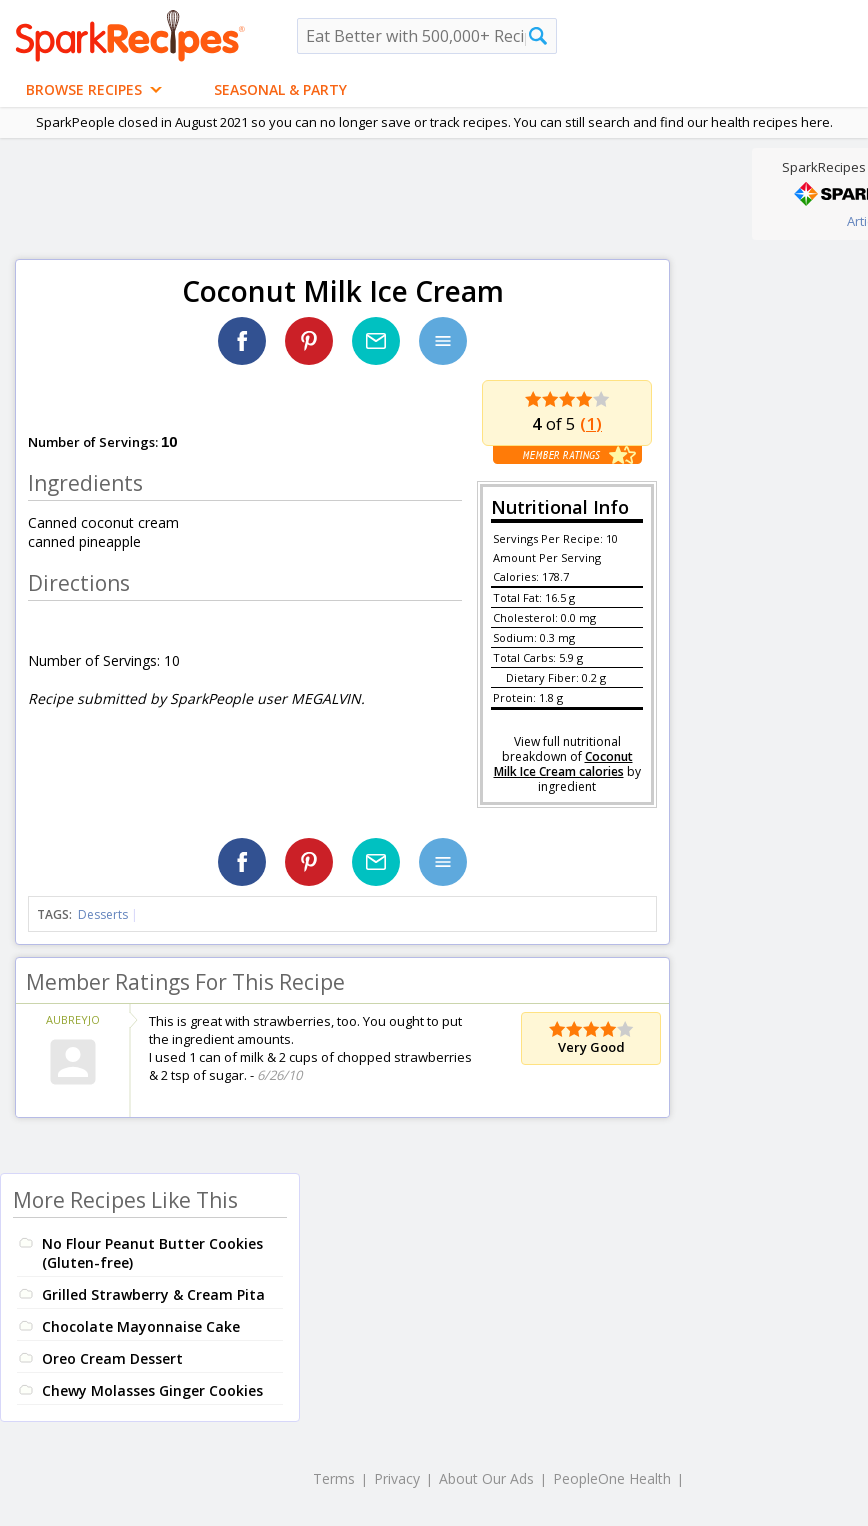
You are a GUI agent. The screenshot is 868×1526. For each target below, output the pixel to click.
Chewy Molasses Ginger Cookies (152, 1390)
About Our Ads (486, 1478)
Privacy (397, 1478)
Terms (334, 1478)
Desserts (103, 914)
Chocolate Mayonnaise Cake (141, 1326)
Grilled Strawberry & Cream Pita (153, 1294)
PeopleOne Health (612, 1478)
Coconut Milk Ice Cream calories (563, 764)
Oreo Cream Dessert (112, 1358)
